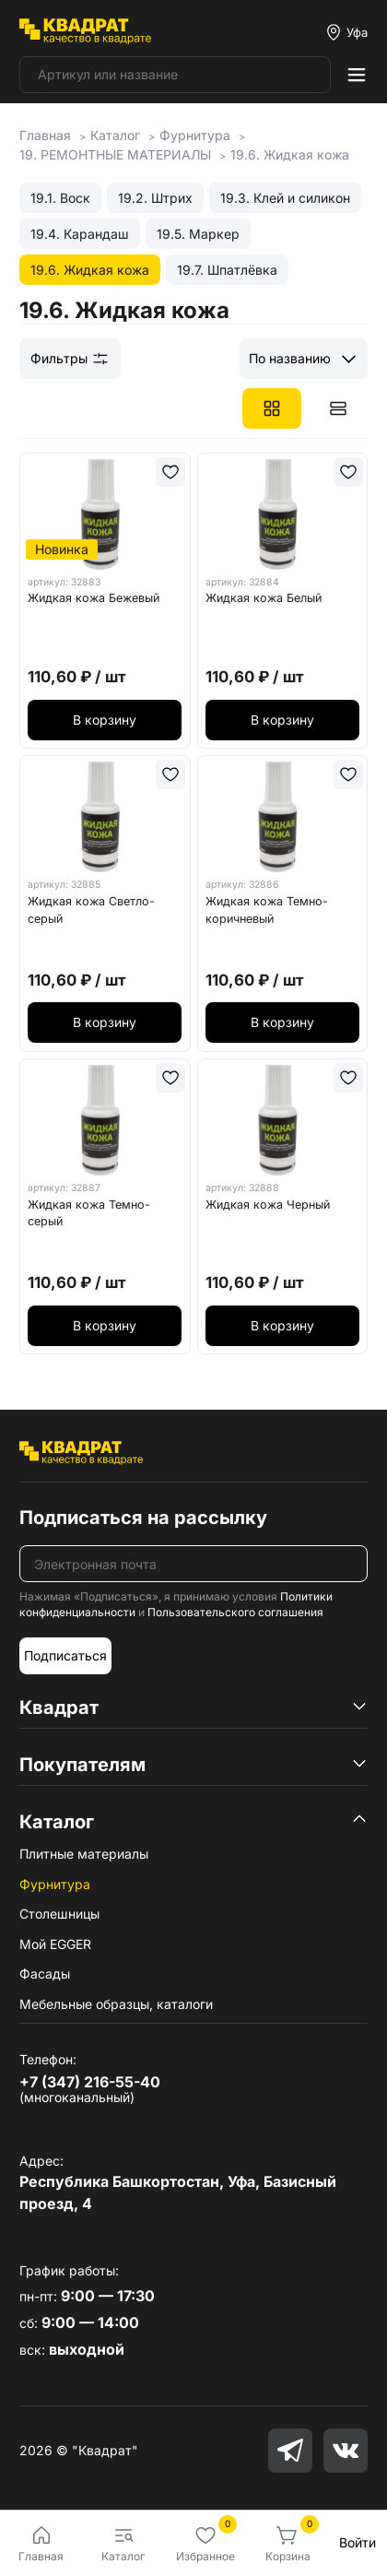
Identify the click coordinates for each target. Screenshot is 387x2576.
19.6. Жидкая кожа (89, 270)
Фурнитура (54, 1884)
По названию (290, 358)
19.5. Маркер (198, 234)
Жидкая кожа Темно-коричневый (266, 910)
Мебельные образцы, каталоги (116, 2004)
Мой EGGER (55, 1944)
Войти (357, 2542)
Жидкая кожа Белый (263, 598)
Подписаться (65, 1655)
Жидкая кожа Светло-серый (91, 910)
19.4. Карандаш (79, 234)
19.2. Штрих (155, 198)
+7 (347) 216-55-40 (89, 2082)
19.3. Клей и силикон (285, 198)
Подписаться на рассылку (143, 1518)
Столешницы (59, 1913)
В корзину (104, 719)
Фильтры (70, 358)
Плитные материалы (83, 1853)
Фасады (44, 1973)
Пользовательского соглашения (235, 1612)
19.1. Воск (60, 198)
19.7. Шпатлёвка (227, 270)
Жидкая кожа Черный (267, 1204)
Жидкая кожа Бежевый (93, 598)
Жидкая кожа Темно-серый (89, 1213)
